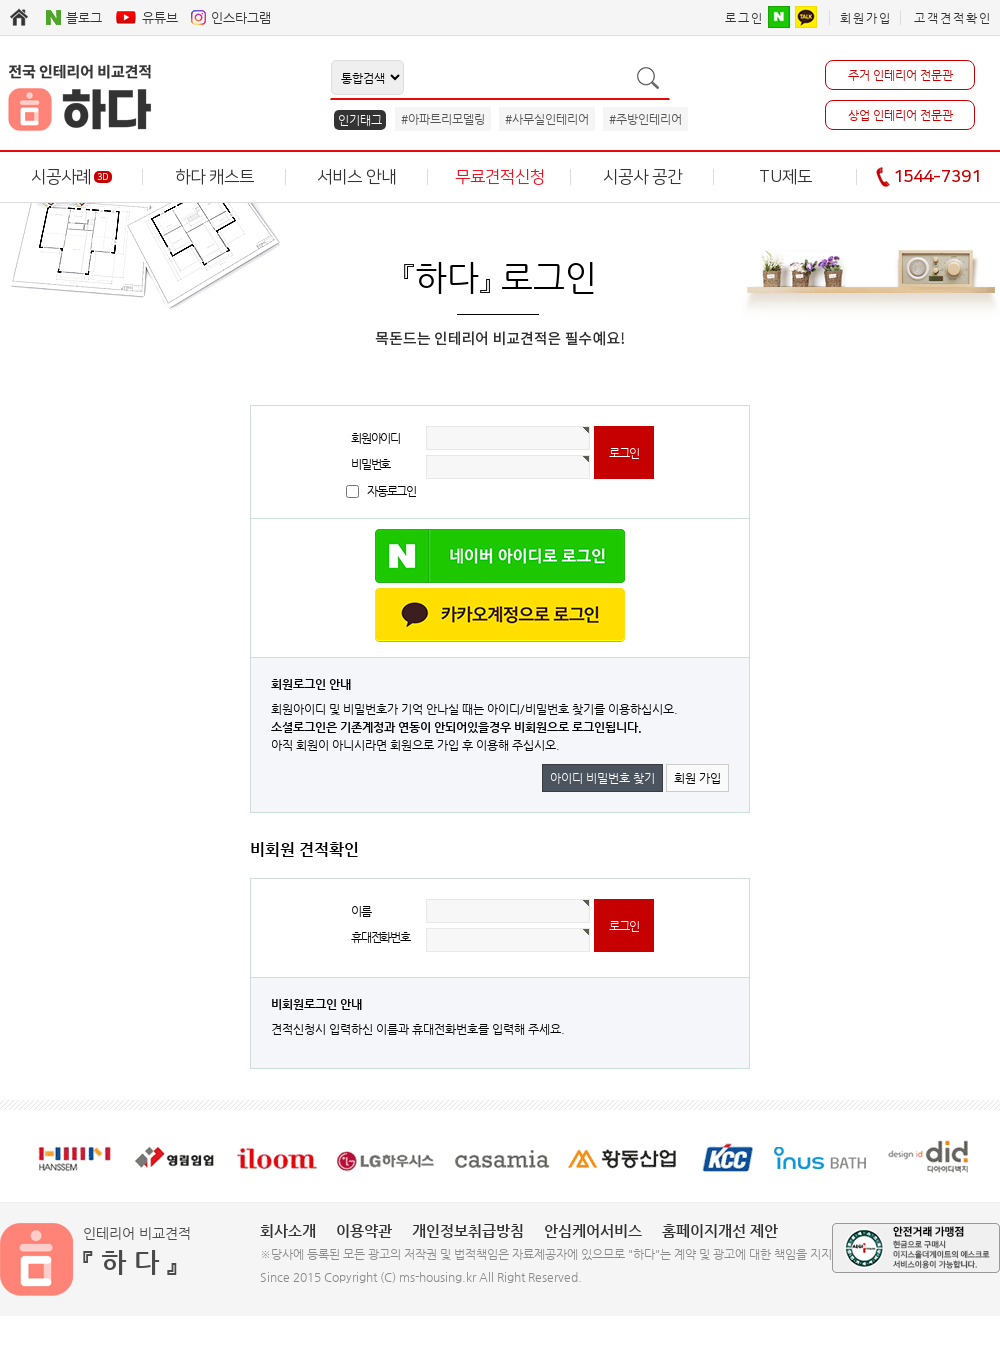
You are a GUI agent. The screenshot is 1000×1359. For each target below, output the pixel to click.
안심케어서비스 (593, 1230)
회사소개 (288, 1230)
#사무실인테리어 (547, 119)
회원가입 (866, 18)
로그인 (744, 18)
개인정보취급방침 (468, 1230)
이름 (361, 911)
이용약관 (364, 1230)
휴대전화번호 (380, 937)
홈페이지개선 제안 (720, 1230)
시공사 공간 (642, 177)
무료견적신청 (500, 177)
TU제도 (785, 177)
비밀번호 (370, 464)
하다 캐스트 (214, 177)
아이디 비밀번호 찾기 (602, 778)
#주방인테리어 (645, 119)
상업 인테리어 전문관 (900, 115)
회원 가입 (697, 778)
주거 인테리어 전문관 (900, 75)
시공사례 (71, 177)
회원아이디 (375, 438)
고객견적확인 (953, 18)
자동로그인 (391, 491)
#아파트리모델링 (443, 119)
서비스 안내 (356, 177)
